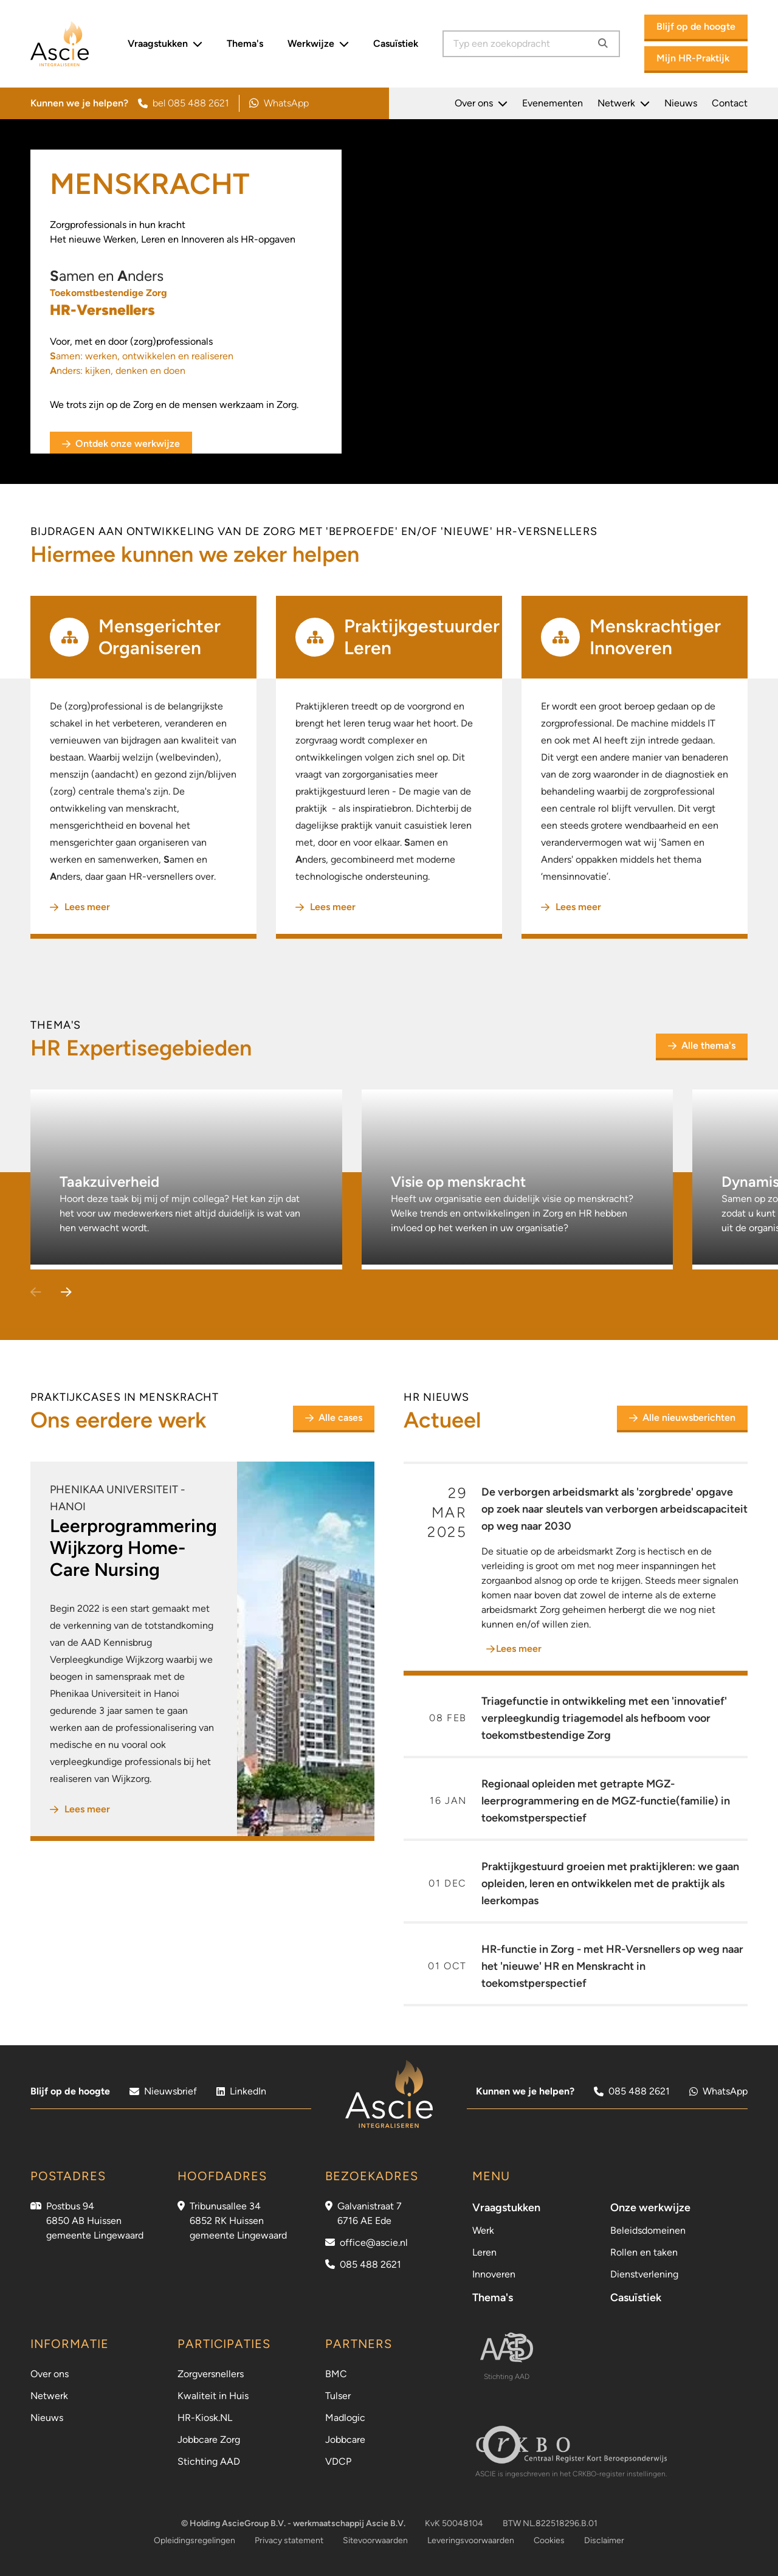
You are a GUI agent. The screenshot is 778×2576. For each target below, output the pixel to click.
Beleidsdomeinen (648, 2230)
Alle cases (338, 1421)
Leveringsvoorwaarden (470, 2540)
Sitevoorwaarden (375, 2540)
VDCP (338, 2461)
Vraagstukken (165, 43)
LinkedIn (241, 2091)
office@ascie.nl (374, 2242)
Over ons (481, 103)
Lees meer (80, 907)
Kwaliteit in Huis (213, 2396)
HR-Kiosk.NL (204, 2417)
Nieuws (680, 103)
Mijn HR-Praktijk (692, 58)
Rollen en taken (644, 2252)
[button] (66, 1292)
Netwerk (623, 103)
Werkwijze (318, 43)
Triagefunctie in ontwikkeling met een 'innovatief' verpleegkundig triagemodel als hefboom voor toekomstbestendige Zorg (604, 1718)
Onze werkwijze (650, 2207)
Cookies (549, 2540)
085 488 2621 (632, 2091)
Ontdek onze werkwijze (121, 443)
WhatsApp (279, 103)
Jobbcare (345, 2439)
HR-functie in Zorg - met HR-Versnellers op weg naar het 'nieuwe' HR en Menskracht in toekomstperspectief (612, 1966)
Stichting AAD (208, 2461)
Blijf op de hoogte (695, 26)
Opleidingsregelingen (194, 2540)
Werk (483, 2230)
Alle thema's (701, 1045)
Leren (484, 2252)
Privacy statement (289, 2540)
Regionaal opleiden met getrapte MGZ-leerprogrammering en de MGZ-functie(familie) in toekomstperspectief (605, 1801)
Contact (730, 103)
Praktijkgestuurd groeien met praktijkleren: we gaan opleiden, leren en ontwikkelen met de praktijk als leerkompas (610, 1883)
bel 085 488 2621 (183, 103)
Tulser (338, 2396)
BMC (336, 2374)
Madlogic (345, 2417)
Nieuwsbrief (163, 2091)
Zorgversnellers (210, 2374)
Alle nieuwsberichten (682, 1417)
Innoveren (493, 2274)
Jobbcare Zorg (208, 2439)
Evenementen (552, 103)
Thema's (245, 43)
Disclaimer (604, 2540)
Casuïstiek (395, 43)
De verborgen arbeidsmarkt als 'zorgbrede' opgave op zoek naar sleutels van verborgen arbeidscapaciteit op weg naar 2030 (614, 1509)
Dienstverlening (644, 2274)
